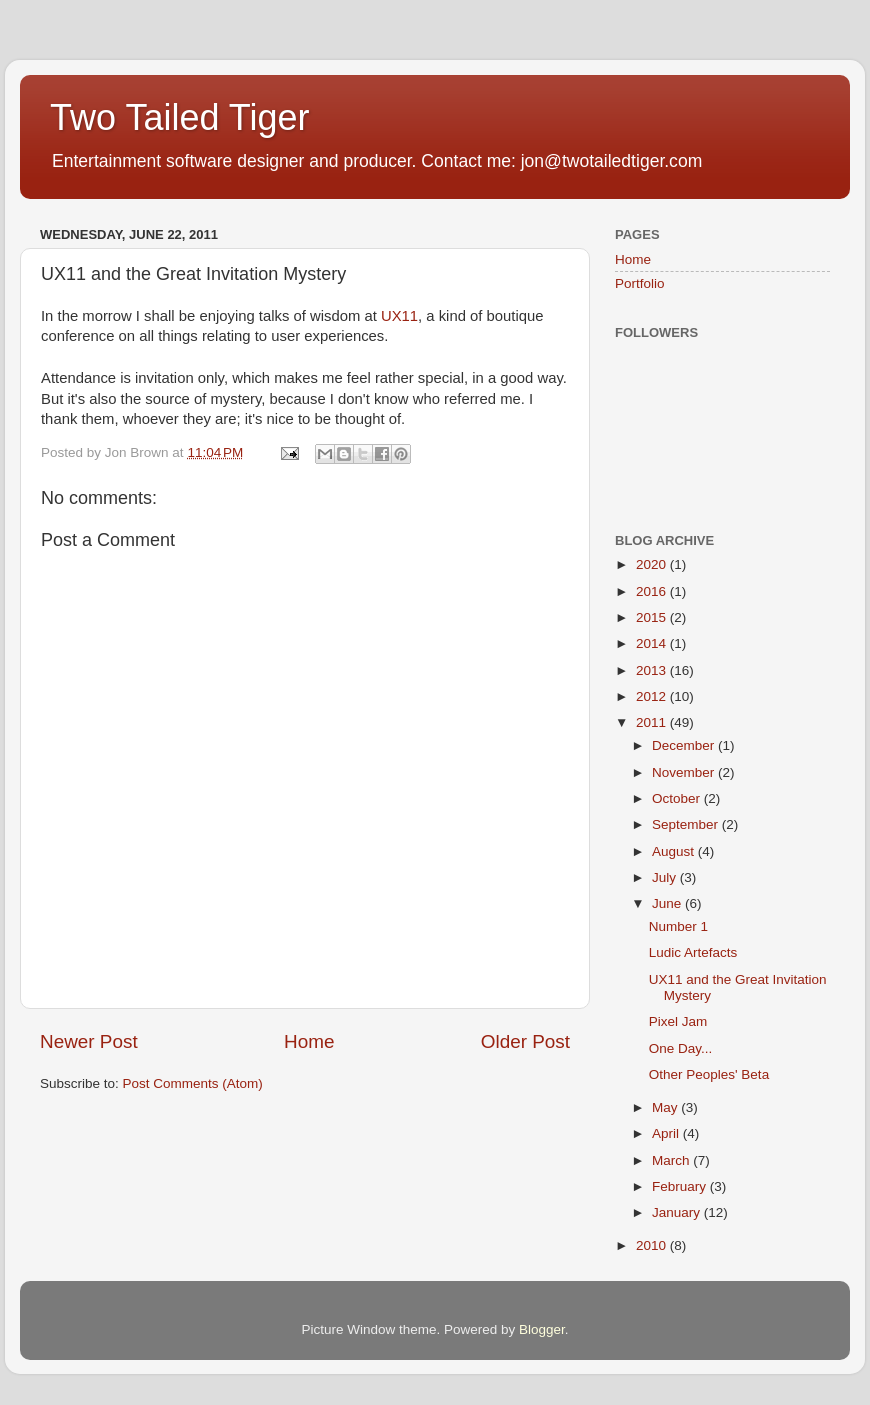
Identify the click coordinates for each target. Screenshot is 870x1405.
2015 (653, 617)
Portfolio (640, 283)
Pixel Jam (678, 1021)
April (667, 1133)
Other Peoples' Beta (709, 1074)
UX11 (399, 316)
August (675, 851)
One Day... (681, 1048)
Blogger (542, 1329)
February (681, 1186)
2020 (653, 564)
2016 (653, 591)
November (685, 772)
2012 (653, 696)
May (666, 1107)
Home (309, 1041)
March (672, 1160)
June (668, 903)
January (678, 1212)
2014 (653, 643)
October (678, 798)
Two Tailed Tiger (179, 117)
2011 (653, 722)
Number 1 (678, 926)
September (687, 824)
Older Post (525, 1041)
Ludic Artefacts (693, 952)
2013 (653, 670)
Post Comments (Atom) (193, 1083)
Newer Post (89, 1041)
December (685, 745)
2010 (653, 1245)
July (666, 877)
